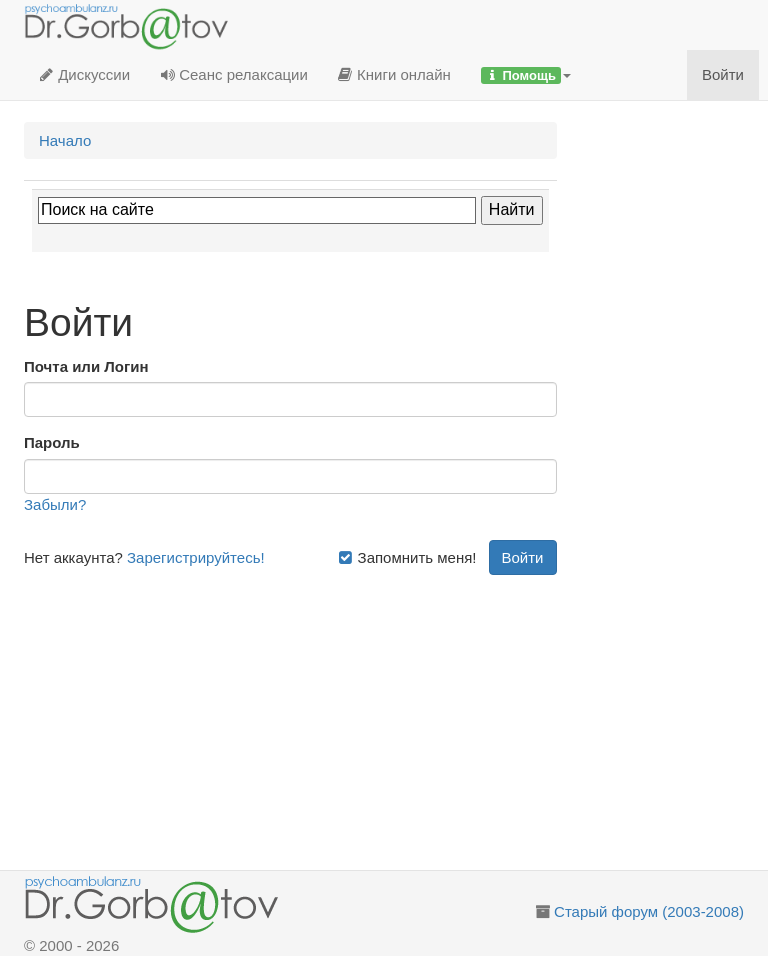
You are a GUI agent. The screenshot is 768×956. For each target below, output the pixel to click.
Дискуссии (84, 74)
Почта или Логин (86, 366)
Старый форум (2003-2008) (649, 911)
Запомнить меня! (407, 557)
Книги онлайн (394, 74)
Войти (723, 74)
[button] (526, 75)
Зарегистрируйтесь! (196, 557)
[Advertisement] (290, 715)
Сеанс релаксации (234, 74)
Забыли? (55, 504)
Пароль (52, 442)
